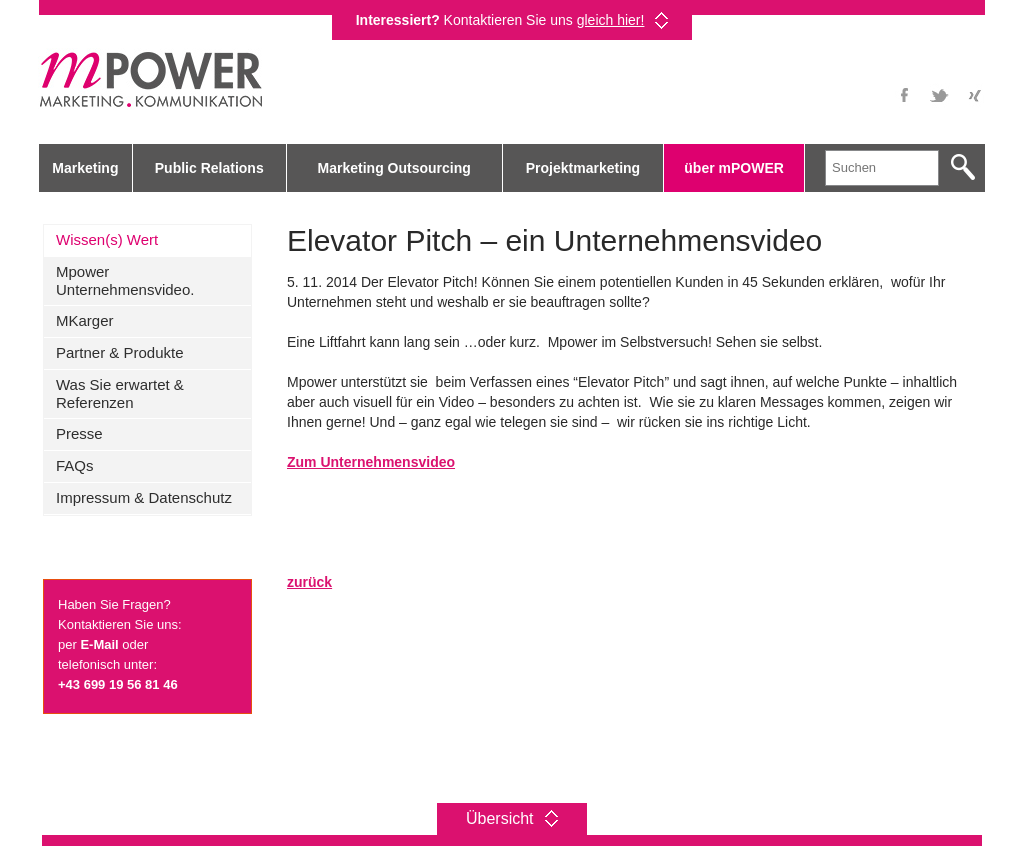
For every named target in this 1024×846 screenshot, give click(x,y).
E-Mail (99, 644)
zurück (309, 582)
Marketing (85, 168)
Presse (79, 433)
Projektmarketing (583, 168)
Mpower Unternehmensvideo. (125, 280)
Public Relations (209, 168)
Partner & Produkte (120, 352)
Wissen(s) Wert (107, 239)
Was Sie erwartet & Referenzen (120, 393)
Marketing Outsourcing (394, 168)
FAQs (75, 465)
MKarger (85, 320)
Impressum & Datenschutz (144, 497)
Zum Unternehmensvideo (371, 462)
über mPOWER (734, 168)
